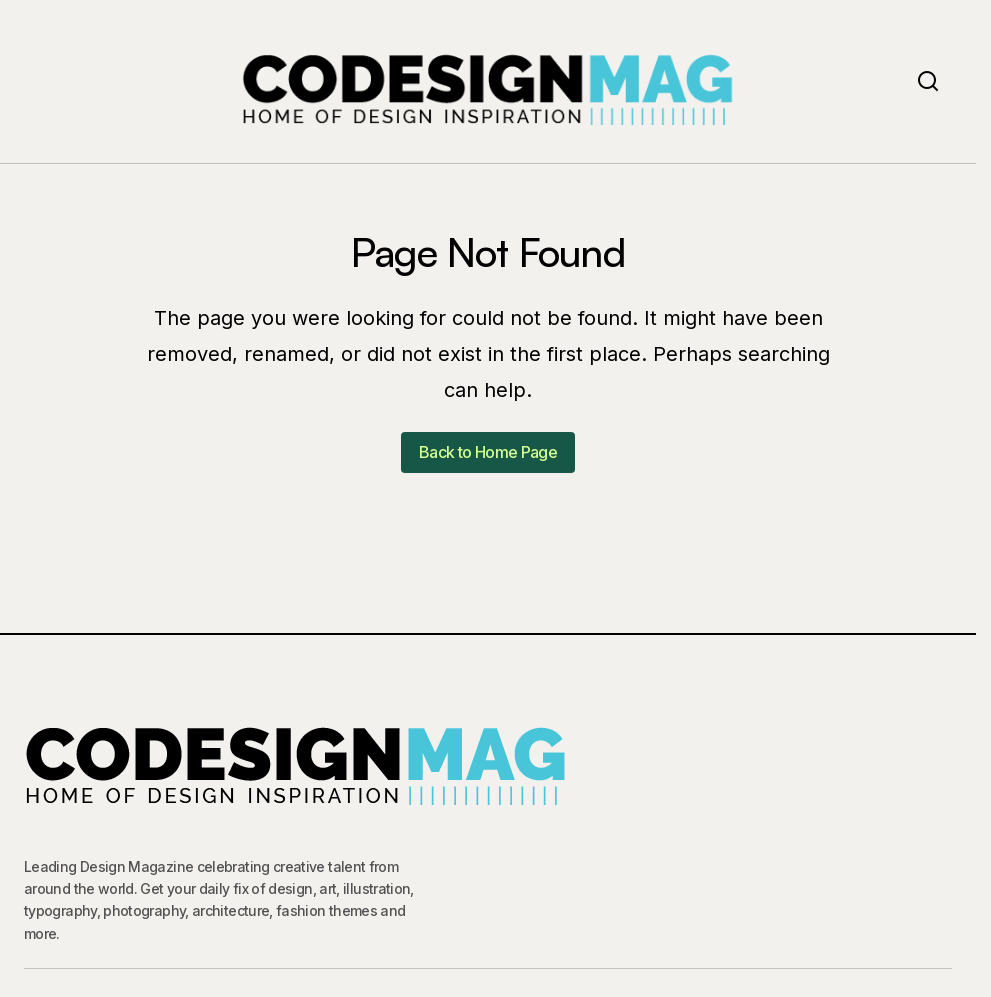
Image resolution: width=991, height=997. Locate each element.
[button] (928, 81)
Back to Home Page (488, 452)
